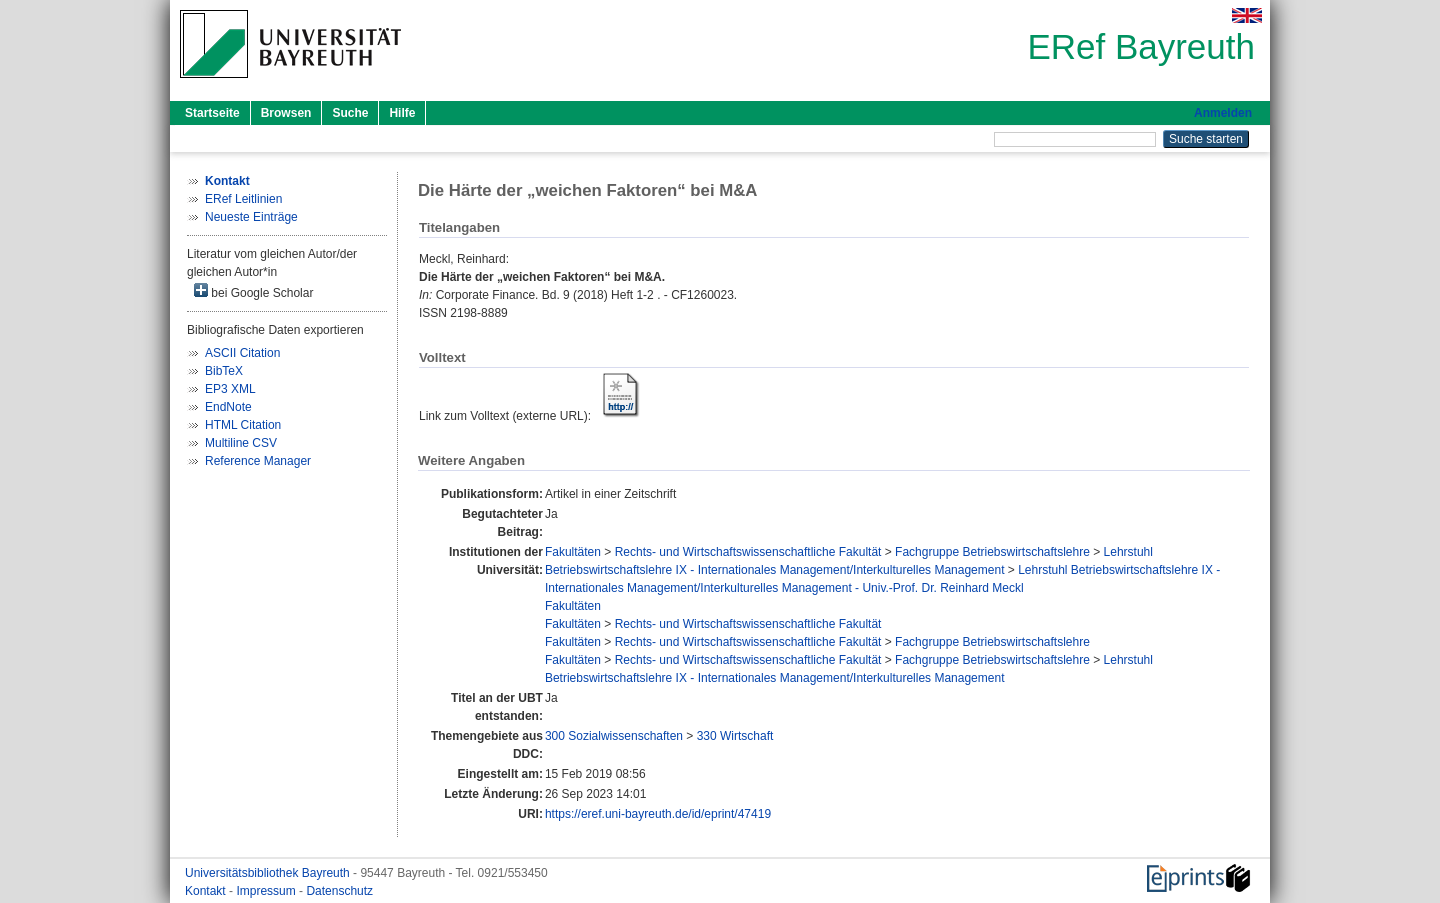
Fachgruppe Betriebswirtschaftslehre (992, 552)
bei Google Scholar (253, 291)
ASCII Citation (242, 353)
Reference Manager (258, 461)
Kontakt (207, 891)
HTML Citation (243, 425)
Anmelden (1223, 113)
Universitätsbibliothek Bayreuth (269, 873)
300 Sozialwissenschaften (614, 736)
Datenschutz (339, 891)
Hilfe (402, 113)
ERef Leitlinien (243, 199)
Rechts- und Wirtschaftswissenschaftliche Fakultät (748, 552)
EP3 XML (230, 389)
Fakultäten (573, 552)
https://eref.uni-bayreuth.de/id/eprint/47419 (658, 814)
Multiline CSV (241, 443)
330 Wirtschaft (735, 736)
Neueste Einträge (251, 217)
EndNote (228, 407)
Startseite (212, 113)
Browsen (286, 113)
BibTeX (224, 371)
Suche (350, 113)
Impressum (267, 891)
